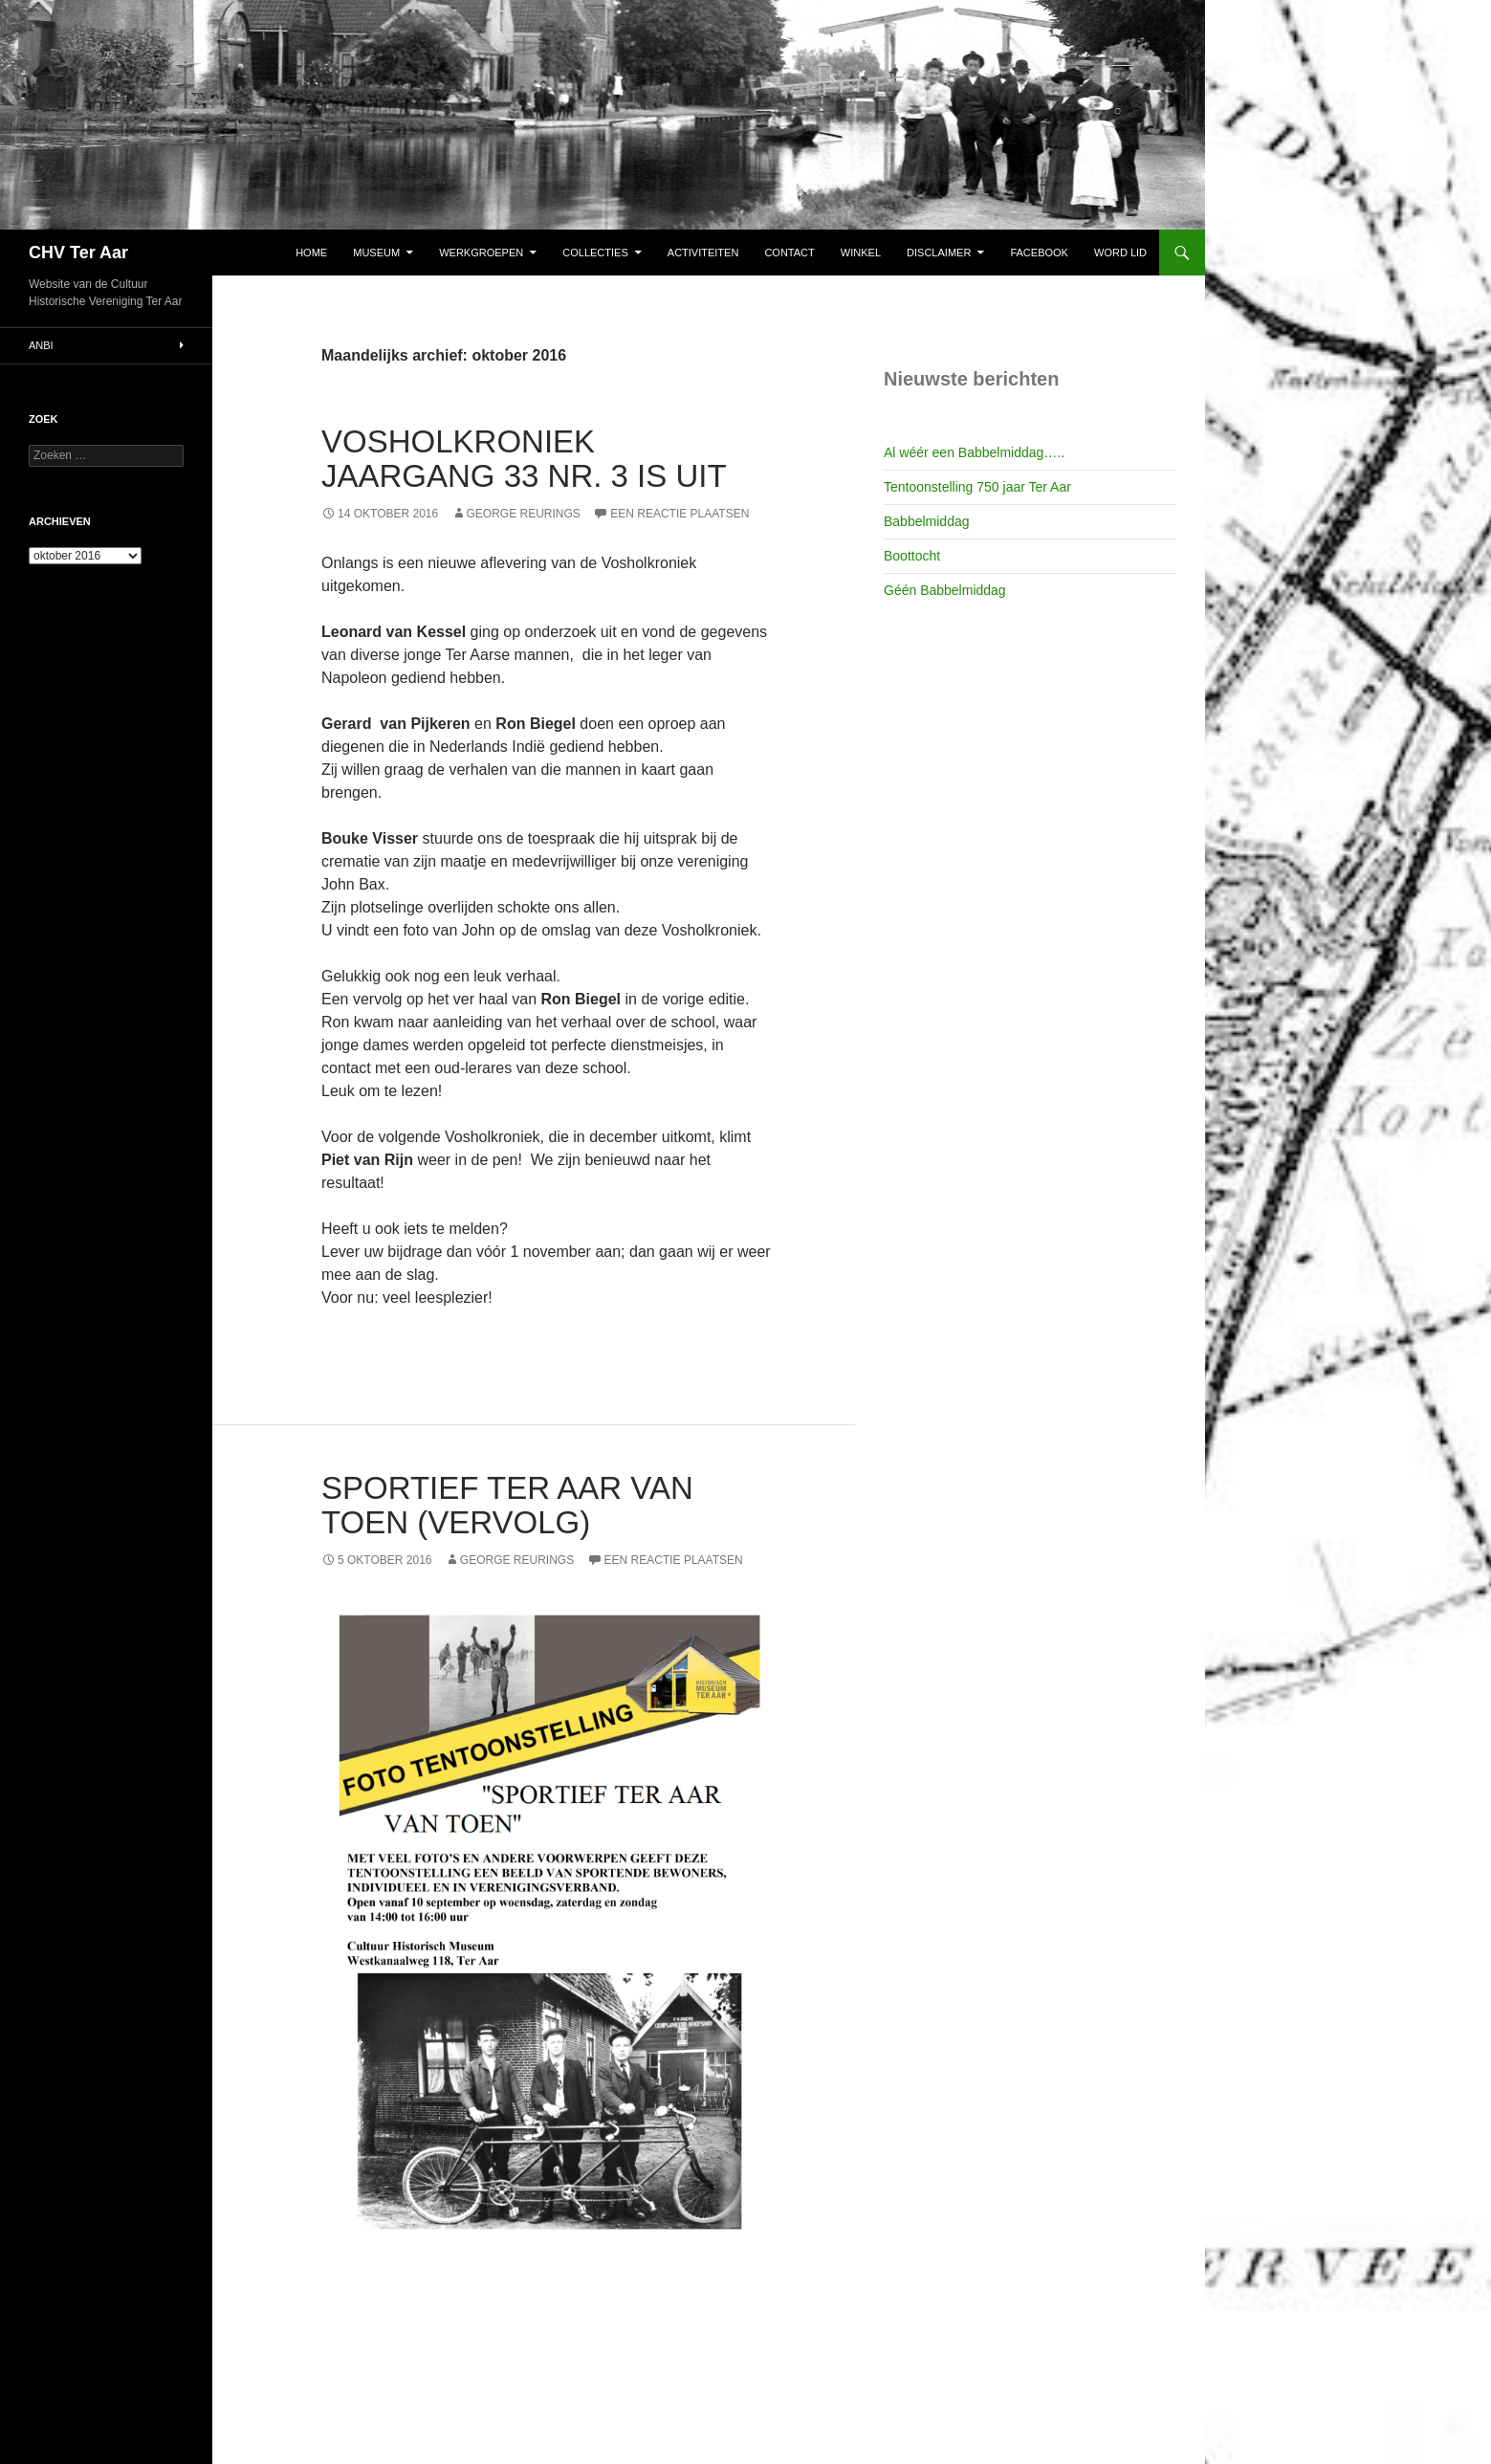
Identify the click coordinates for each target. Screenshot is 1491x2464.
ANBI (41, 345)
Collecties (594, 252)
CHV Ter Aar (78, 252)
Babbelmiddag (927, 521)
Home (311, 252)
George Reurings (524, 513)
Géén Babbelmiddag (945, 590)
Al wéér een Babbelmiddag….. (974, 452)
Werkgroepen (481, 252)
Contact (789, 252)
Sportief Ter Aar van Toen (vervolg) (507, 1505)
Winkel (861, 252)
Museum (376, 252)
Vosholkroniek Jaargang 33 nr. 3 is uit (524, 459)
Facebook (1039, 252)
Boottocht (912, 555)
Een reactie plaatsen (679, 513)
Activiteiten (703, 252)
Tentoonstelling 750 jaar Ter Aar (977, 487)
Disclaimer (939, 252)
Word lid (1120, 252)
